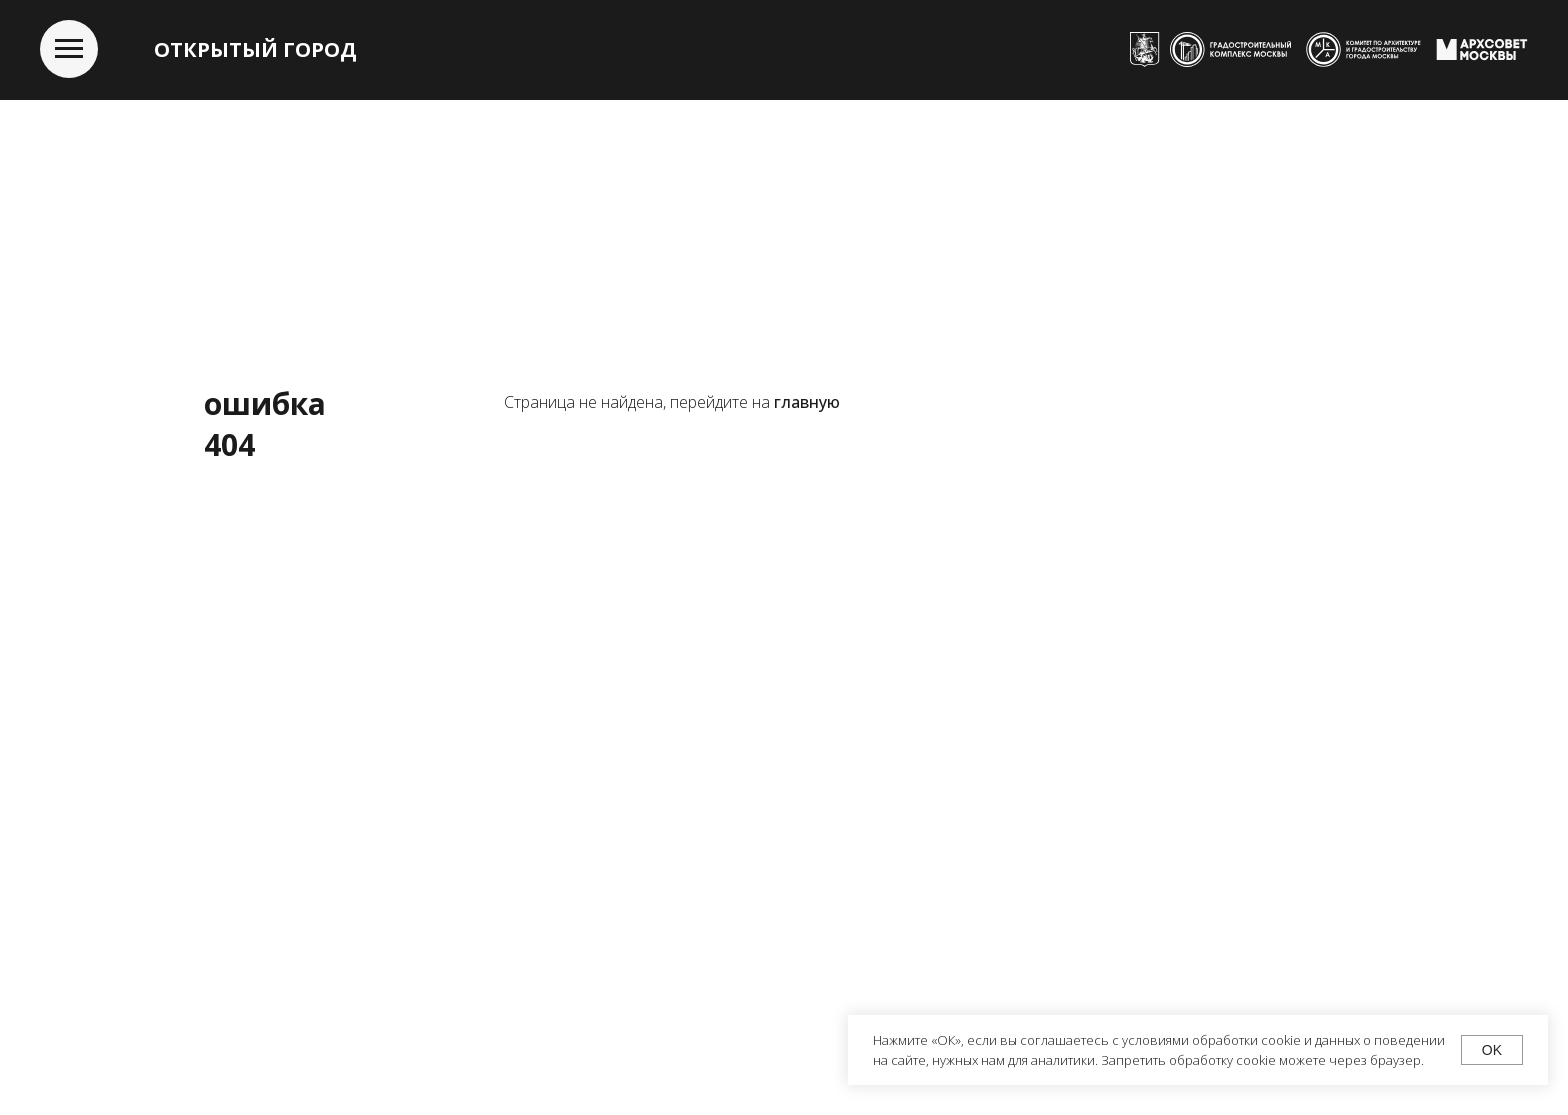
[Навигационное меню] (69, 49)
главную (807, 402)
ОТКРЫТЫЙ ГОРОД (255, 49)
